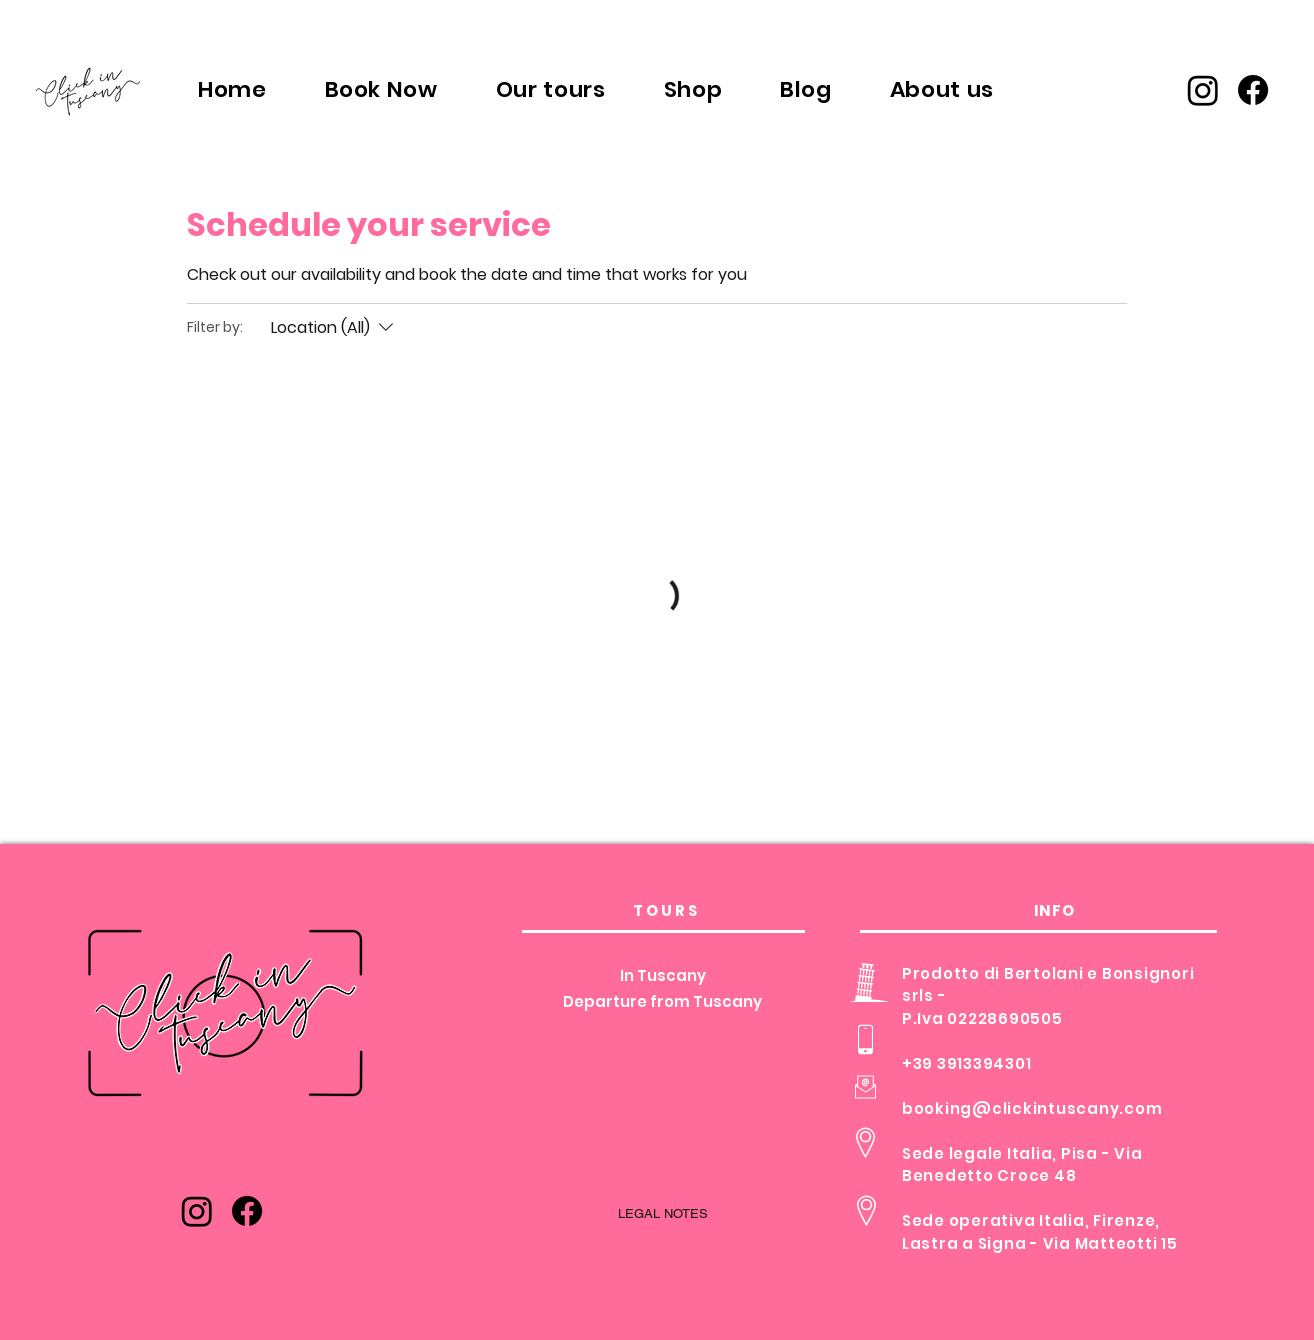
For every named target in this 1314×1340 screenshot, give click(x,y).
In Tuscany (663, 975)
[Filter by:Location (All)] (334, 328)
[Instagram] (1203, 90)
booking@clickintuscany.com (1032, 1108)
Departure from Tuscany (662, 1001)
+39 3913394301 (967, 1063)
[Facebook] (1253, 90)
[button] (551, 89)
